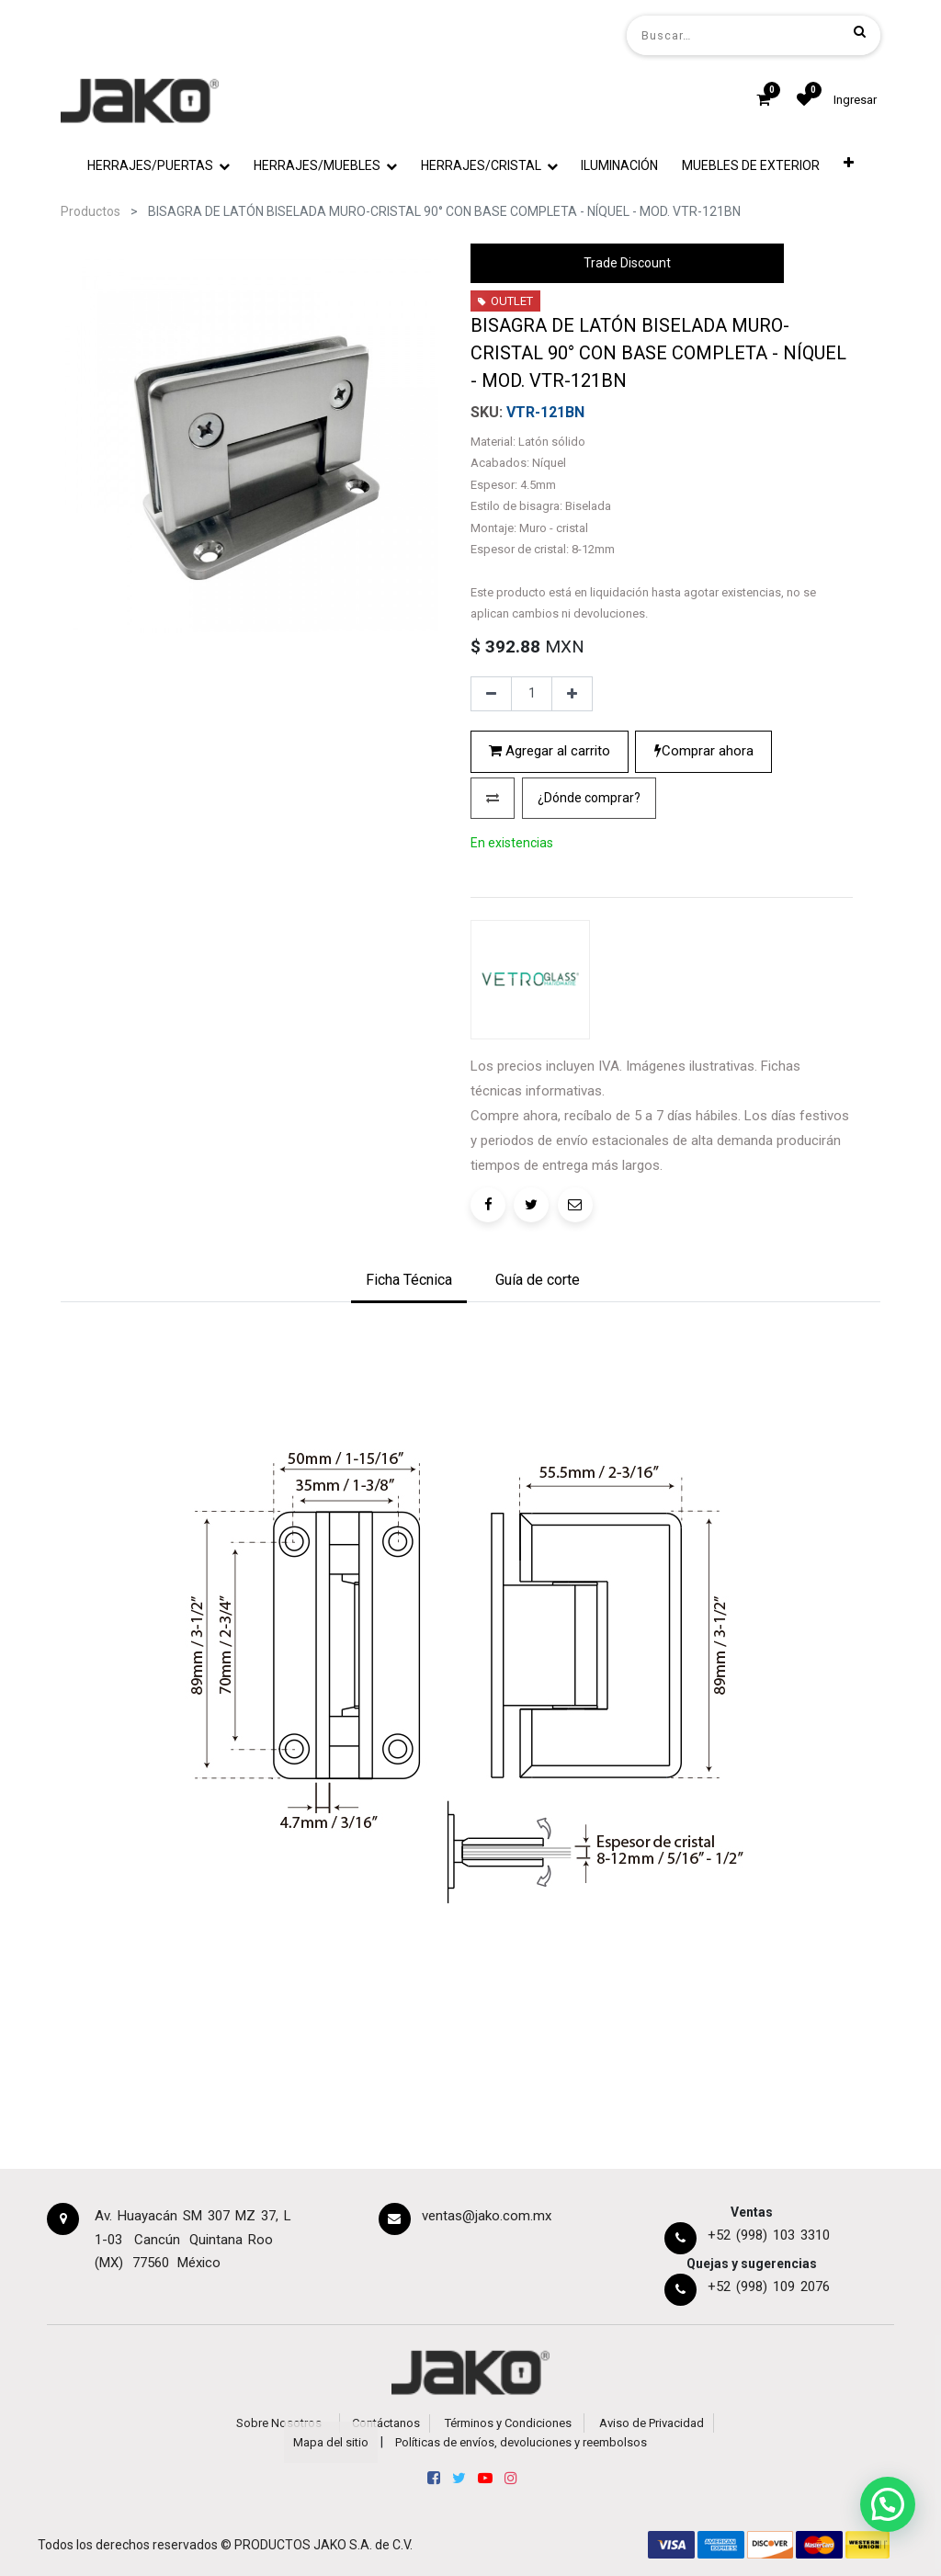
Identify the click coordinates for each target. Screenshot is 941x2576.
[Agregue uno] (572, 693)
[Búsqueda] (859, 31)
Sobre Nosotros (279, 2423)
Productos (90, 211)
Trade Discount (627, 262)
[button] (849, 165)
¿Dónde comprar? (589, 797)
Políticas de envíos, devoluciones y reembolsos (521, 2442)
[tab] (409, 1282)
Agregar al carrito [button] (549, 751)
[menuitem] (620, 165)
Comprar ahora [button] (704, 751)
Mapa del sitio (330, 2442)
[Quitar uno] (491, 693)
